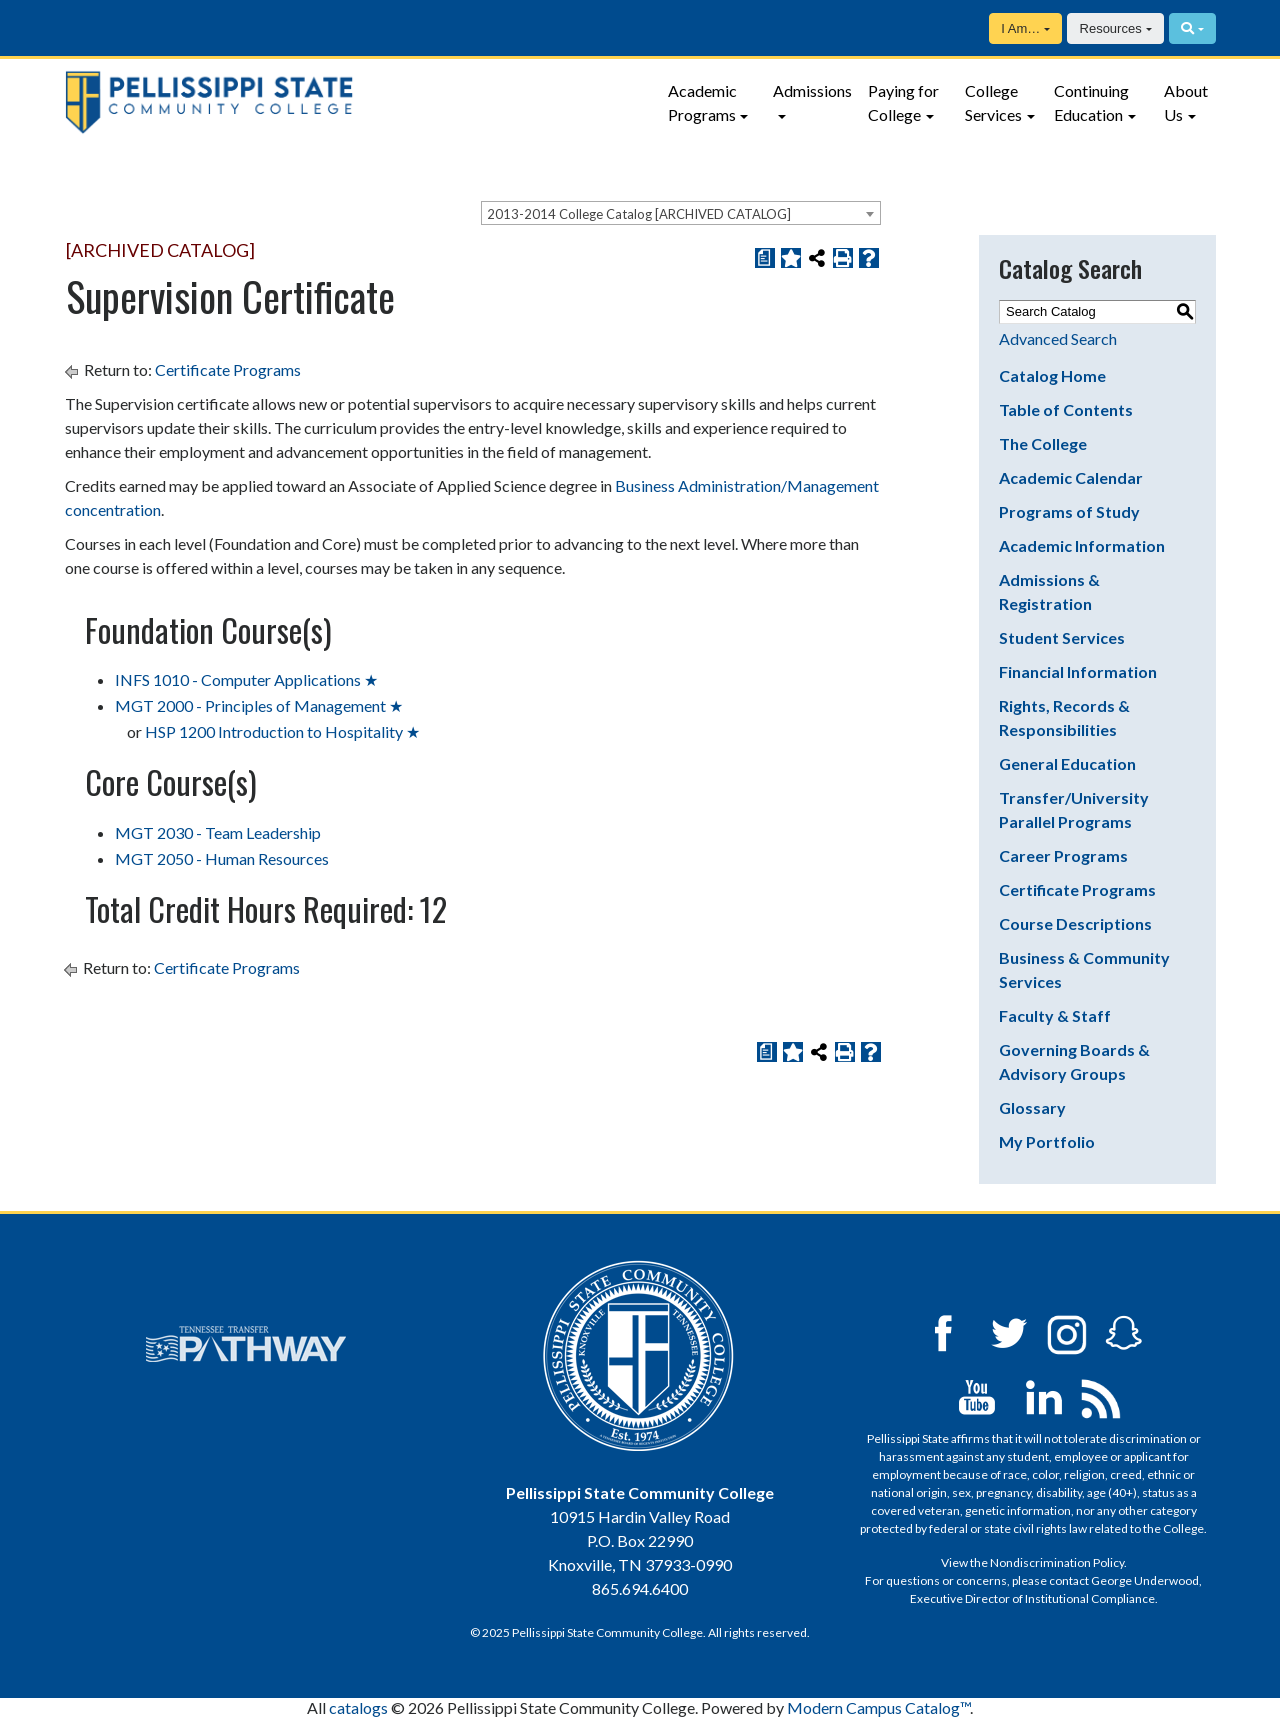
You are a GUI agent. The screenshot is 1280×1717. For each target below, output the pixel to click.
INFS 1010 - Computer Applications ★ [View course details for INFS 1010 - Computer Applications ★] (246, 679)
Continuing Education (1091, 102)
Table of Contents (1066, 409)
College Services (993, 102)
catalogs (358, 1707)
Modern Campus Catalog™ (878, 1707)
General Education (1067, 763)
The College (1043, 443)
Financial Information (1078, 671)
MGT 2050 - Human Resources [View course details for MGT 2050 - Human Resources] (222, 858)
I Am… (1020, 28)
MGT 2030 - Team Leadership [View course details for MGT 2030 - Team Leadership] (218, 832)
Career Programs (1063, 855)
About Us (1186, 102)
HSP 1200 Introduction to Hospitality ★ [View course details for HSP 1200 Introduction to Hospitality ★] (282, 731)
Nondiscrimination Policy (1057, 1562)
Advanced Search (1058, 338)
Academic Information (1082, 545)
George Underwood (1145, 1580)
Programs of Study (1069, 511)
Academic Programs (702, 102)
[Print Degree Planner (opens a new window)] (765, 258)
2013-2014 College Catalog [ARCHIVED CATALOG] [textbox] (639, 214)
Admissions (812, 90)
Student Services (1062, 637)
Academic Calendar (1071, 477)
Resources (1111, 28)
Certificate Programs (228, 369)
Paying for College (903, 102)
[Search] (1192, 28)
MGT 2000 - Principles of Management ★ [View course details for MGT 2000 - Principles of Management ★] (259, 705)
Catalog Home (1052, 375)
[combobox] (681, 213)
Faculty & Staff (1055, 1015)
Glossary (1032, 1107)
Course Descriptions (1075, 923)
